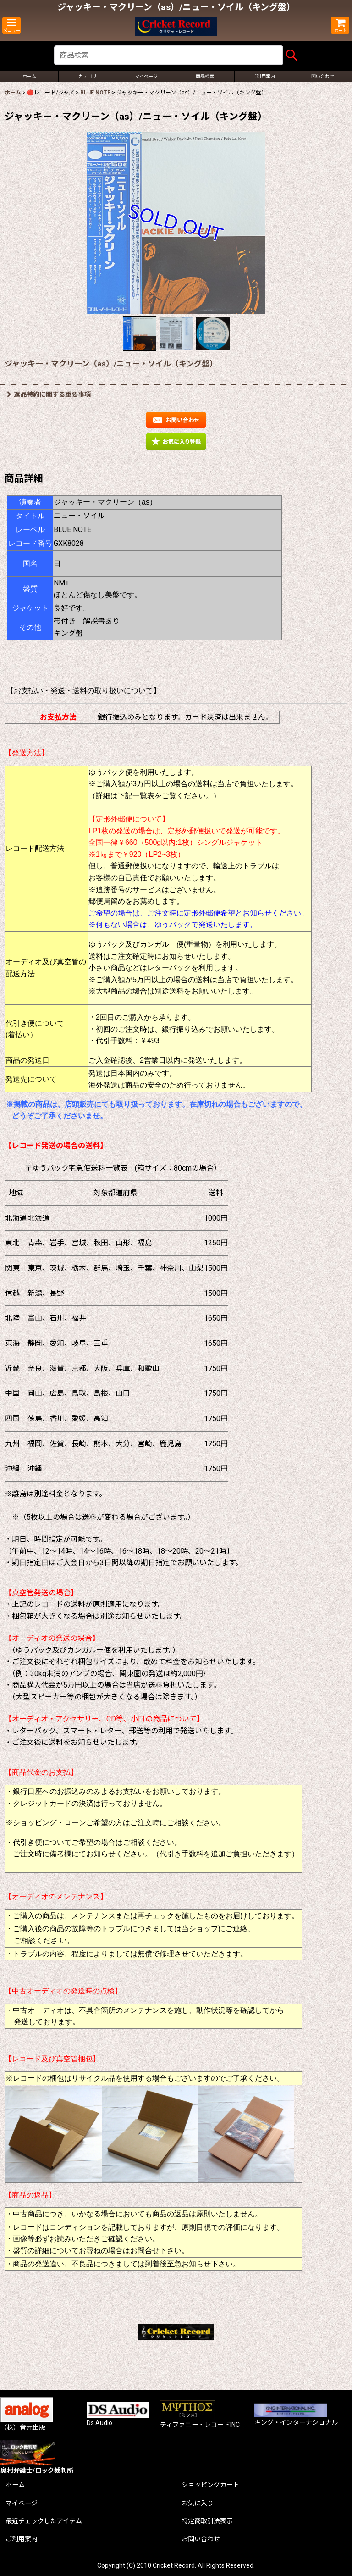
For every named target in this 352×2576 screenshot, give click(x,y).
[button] (11, 25)
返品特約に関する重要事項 (49, 394)
